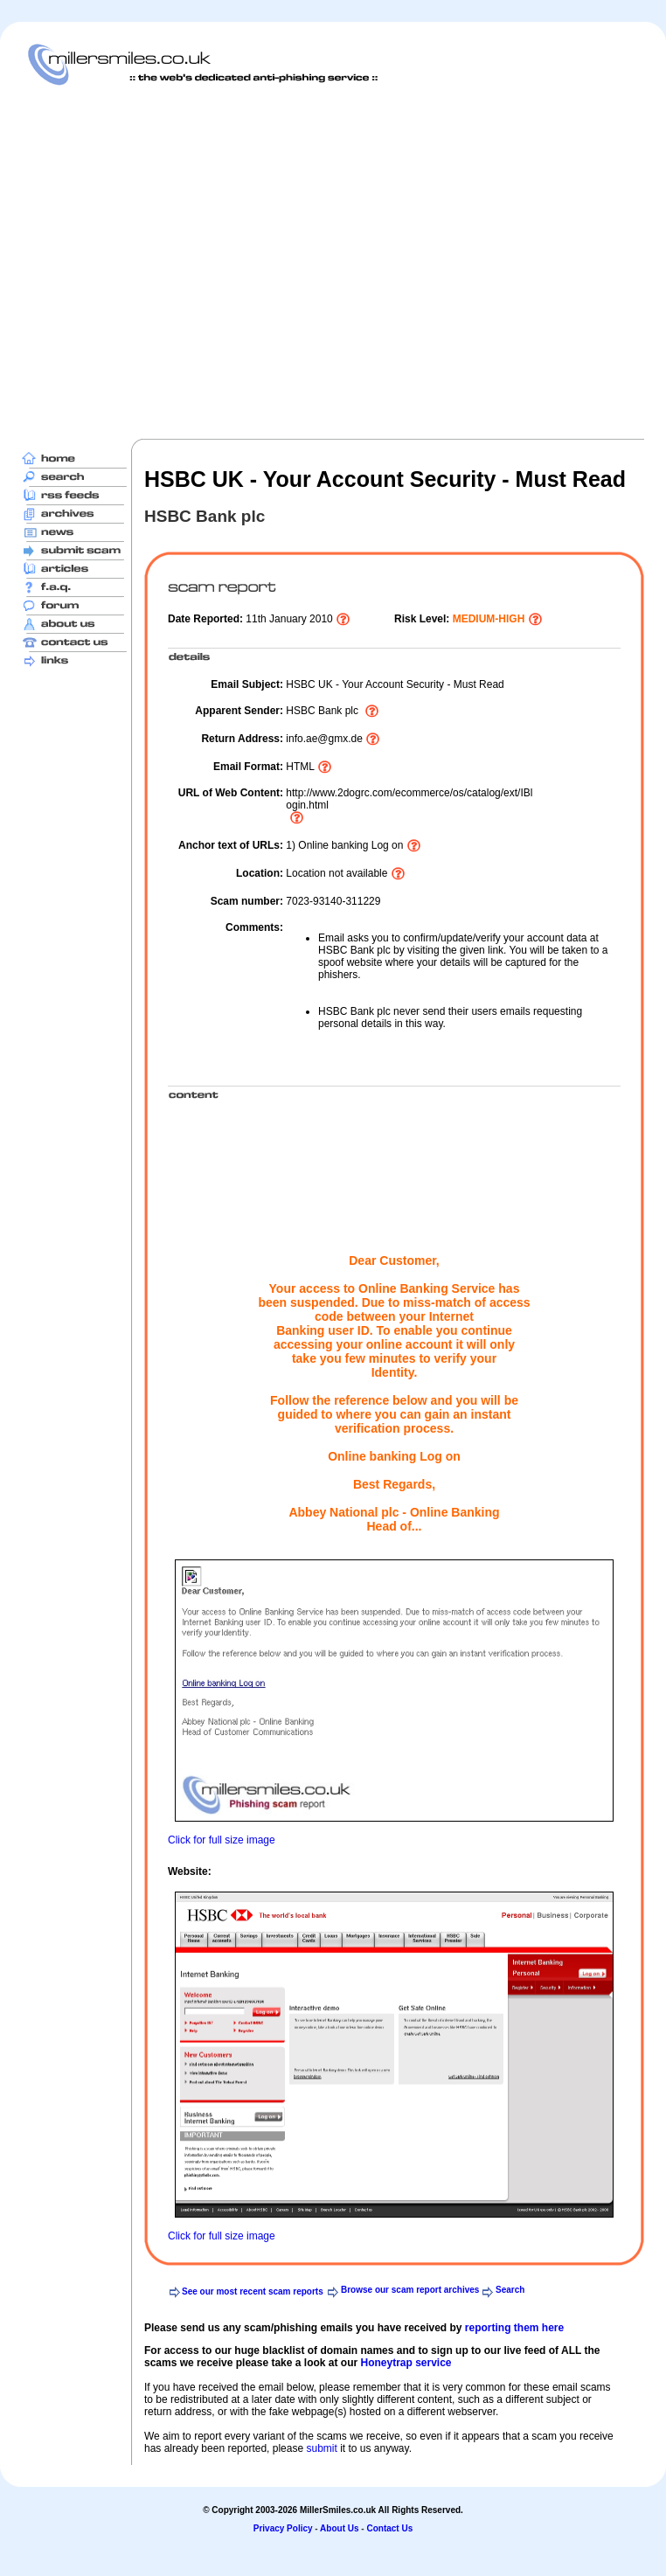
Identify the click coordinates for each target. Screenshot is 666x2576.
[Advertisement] (164, 262)
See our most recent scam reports (252, 2291)
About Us (339, 2528)
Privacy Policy (283, 2528)
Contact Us (389, 2528)
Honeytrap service (405, 2363)
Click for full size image (221, 1840)
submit (321, 2448)
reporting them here (514, 2328)
